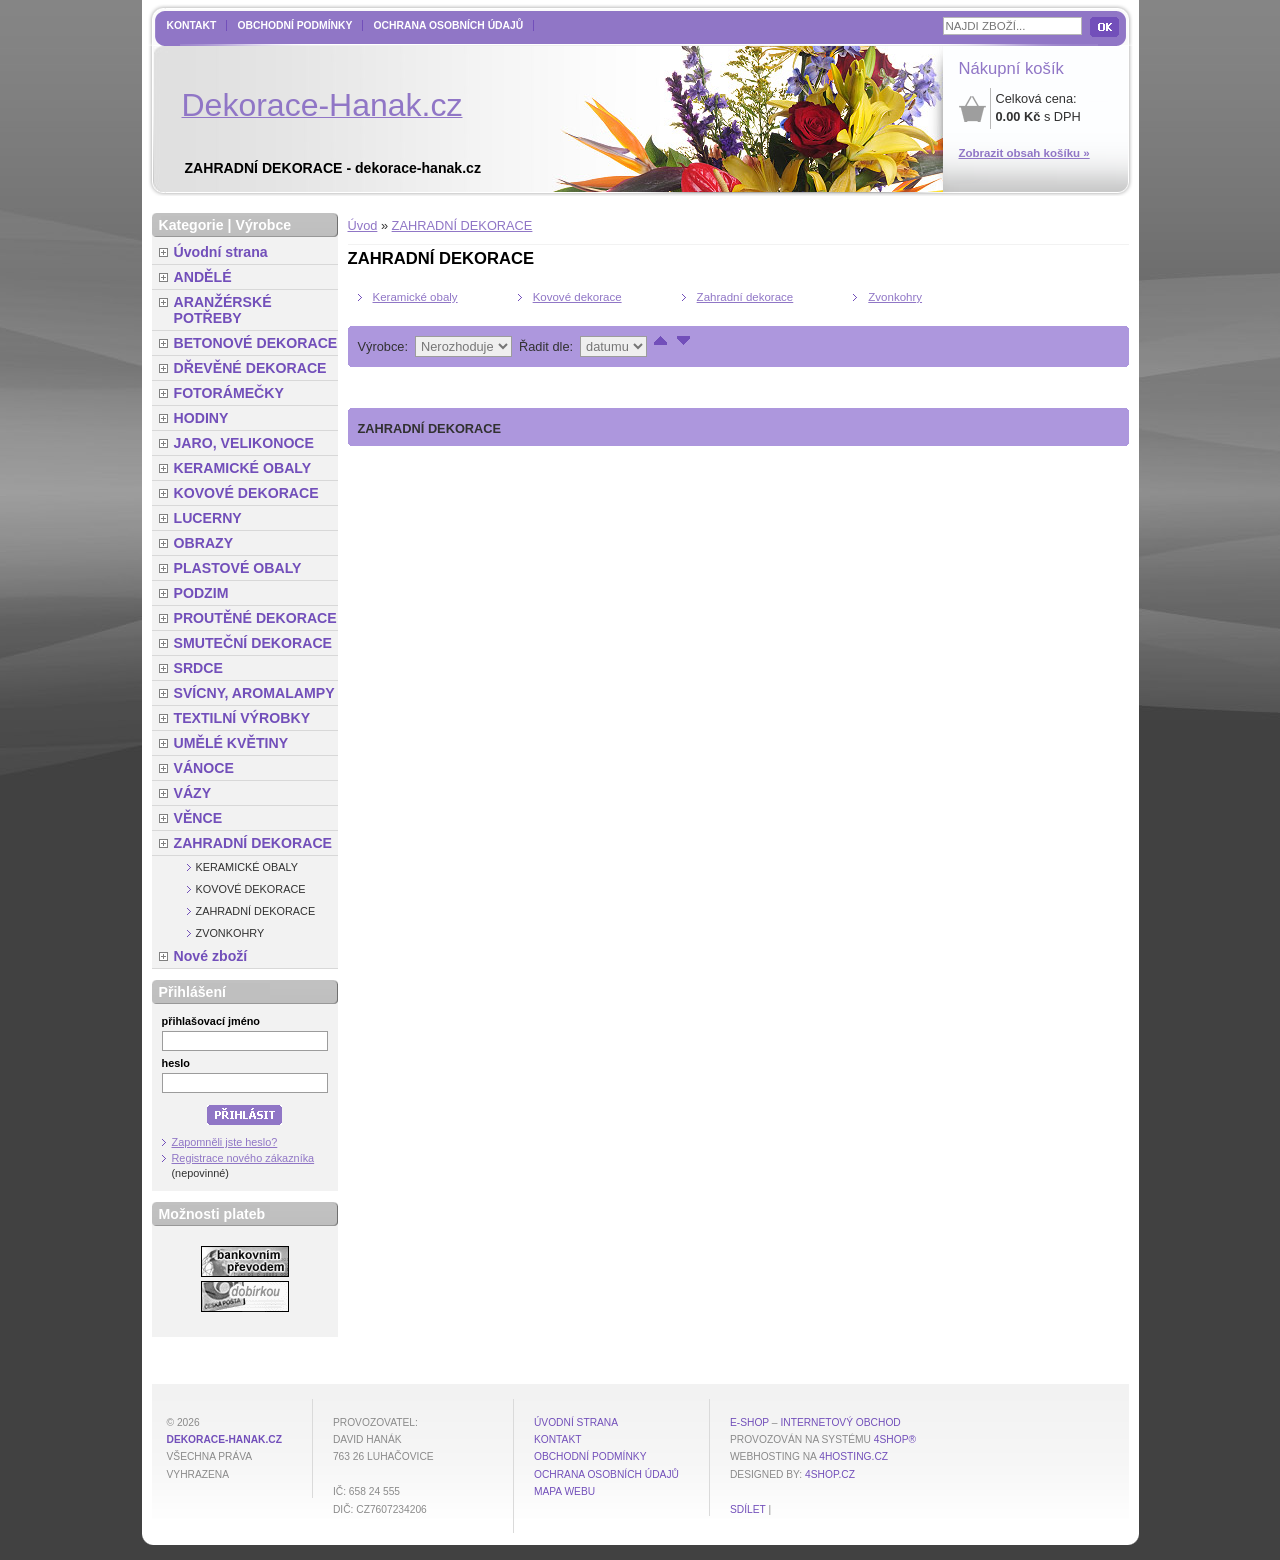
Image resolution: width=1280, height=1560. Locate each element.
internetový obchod (840, 1422)
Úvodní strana (221, 252)
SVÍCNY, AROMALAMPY (254, 693)
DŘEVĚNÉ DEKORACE (250, 368)
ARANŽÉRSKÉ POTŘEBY (223, 310)
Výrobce (263, 225)
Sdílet (748, 1509)
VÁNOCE (204, 768)
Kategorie (191, 225)
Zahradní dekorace (745, 297)
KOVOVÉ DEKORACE (246, 493)
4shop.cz (830, 1474)
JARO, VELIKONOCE (244, 443)
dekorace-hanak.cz (224, 1439)
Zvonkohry (895, 297)
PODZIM (201, 593)
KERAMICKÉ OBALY (243, 468)
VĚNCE (198, 818)
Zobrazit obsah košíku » (1024, 153)
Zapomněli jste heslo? (225, 1142)
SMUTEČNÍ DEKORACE (253, 643)
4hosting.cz (853, 1456)
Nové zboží (211, 956)
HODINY (201, 418)
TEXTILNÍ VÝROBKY (242, 718)
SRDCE (198, 668)
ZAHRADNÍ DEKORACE (462, 225)
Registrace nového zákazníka (243, 1158)
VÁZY (193, 793)
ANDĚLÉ (203, 277)
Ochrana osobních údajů (448, 25)
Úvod (363, 225)
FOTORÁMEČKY (229, 393)
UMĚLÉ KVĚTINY (231, 743)
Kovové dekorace (577, 297)
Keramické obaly (415, 297)
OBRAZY (204, 543)
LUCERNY (208, 518)
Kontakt (192, 25)
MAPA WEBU (564, 1491)
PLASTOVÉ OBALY (238, 568)
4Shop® (895, 1439)
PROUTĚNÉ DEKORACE (255, 618)
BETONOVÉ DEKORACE (256, 343)
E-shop (749, 1422)
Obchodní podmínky (294, 25)
